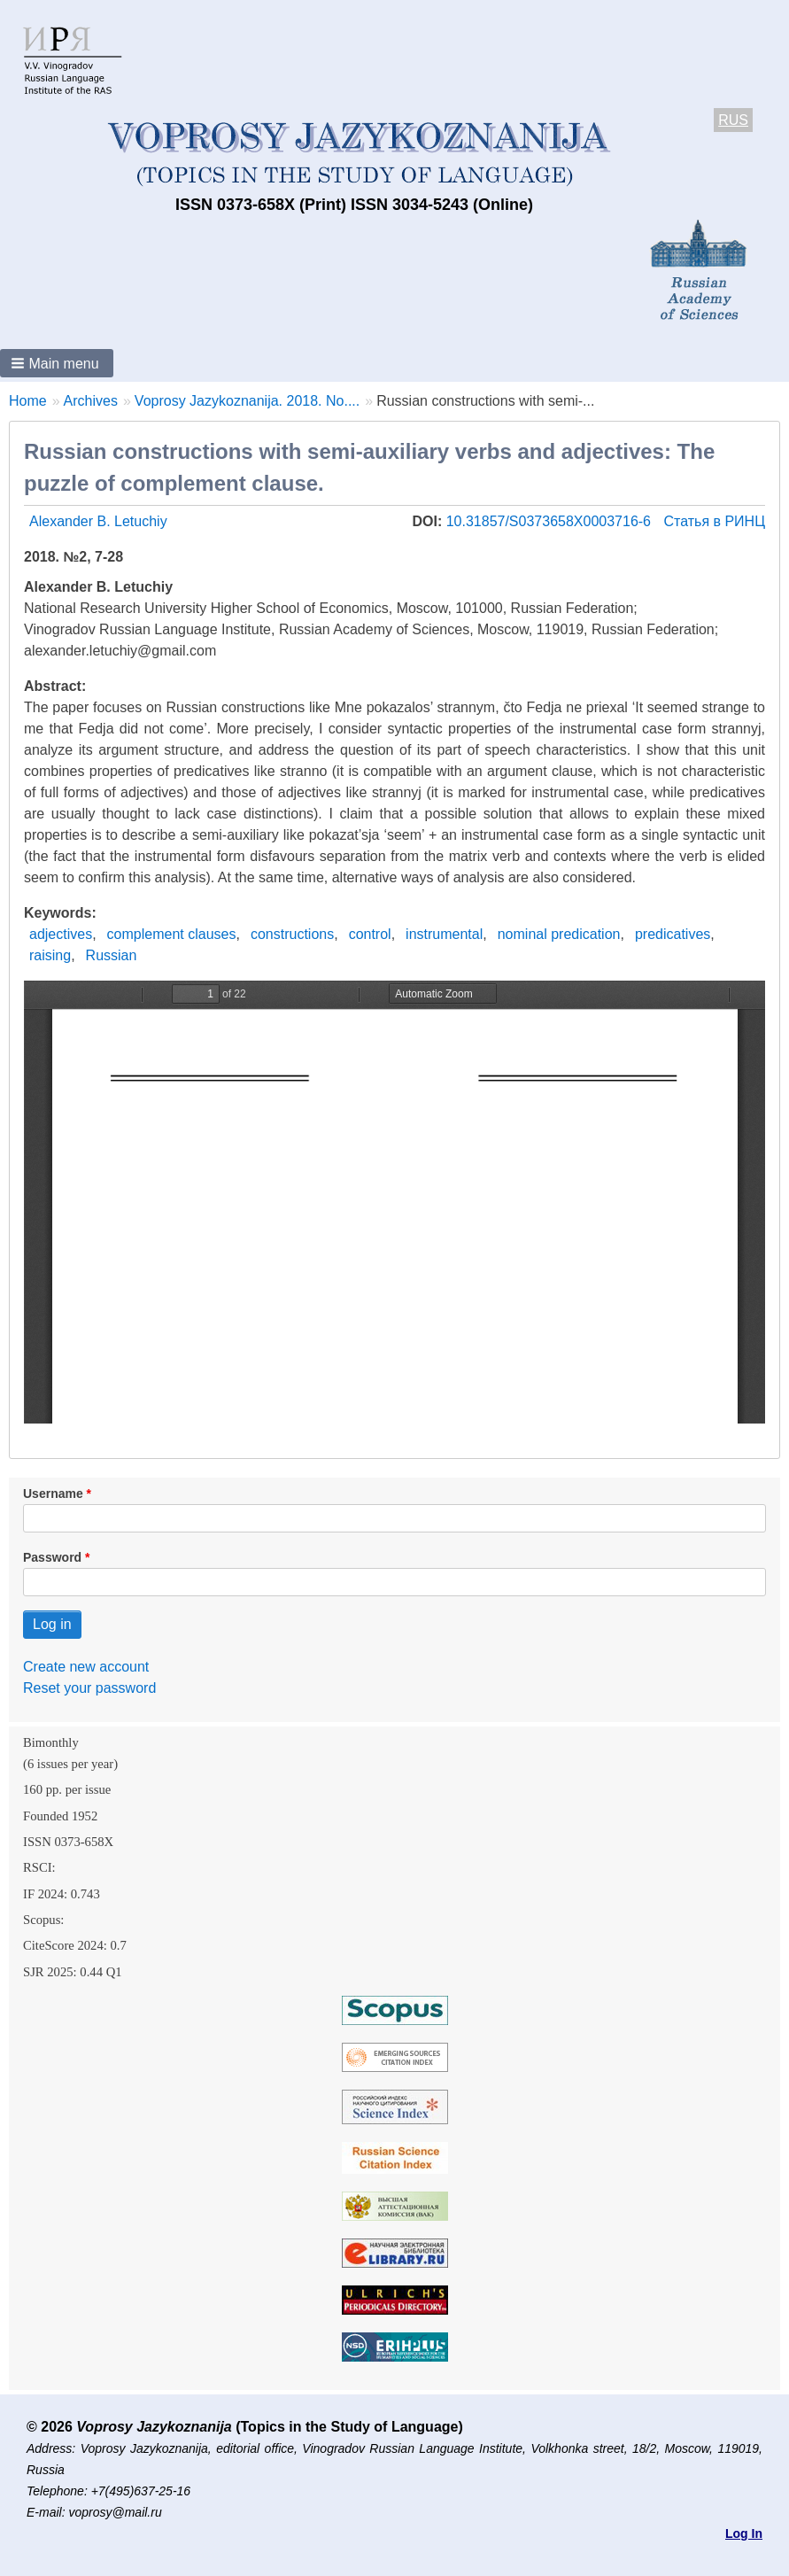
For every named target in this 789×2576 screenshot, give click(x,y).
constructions (292, 934)
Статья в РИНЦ (714, 521)
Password (52, 1557)
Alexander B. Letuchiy (98, 521)
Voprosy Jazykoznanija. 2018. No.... (247, 400)
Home (28, 400)
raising (50, 955)
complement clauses (171, 934)
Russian (111, 955)
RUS (733, 120)
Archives (91, 400)
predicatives (672, 934)
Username (53, 1493)
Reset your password (89, 1687)
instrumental (444, 934)
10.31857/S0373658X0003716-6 (550, 521)
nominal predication (559, 934)
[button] (56, 363)
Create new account (86, 1666)
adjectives (60, 934)
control (370, 934)
